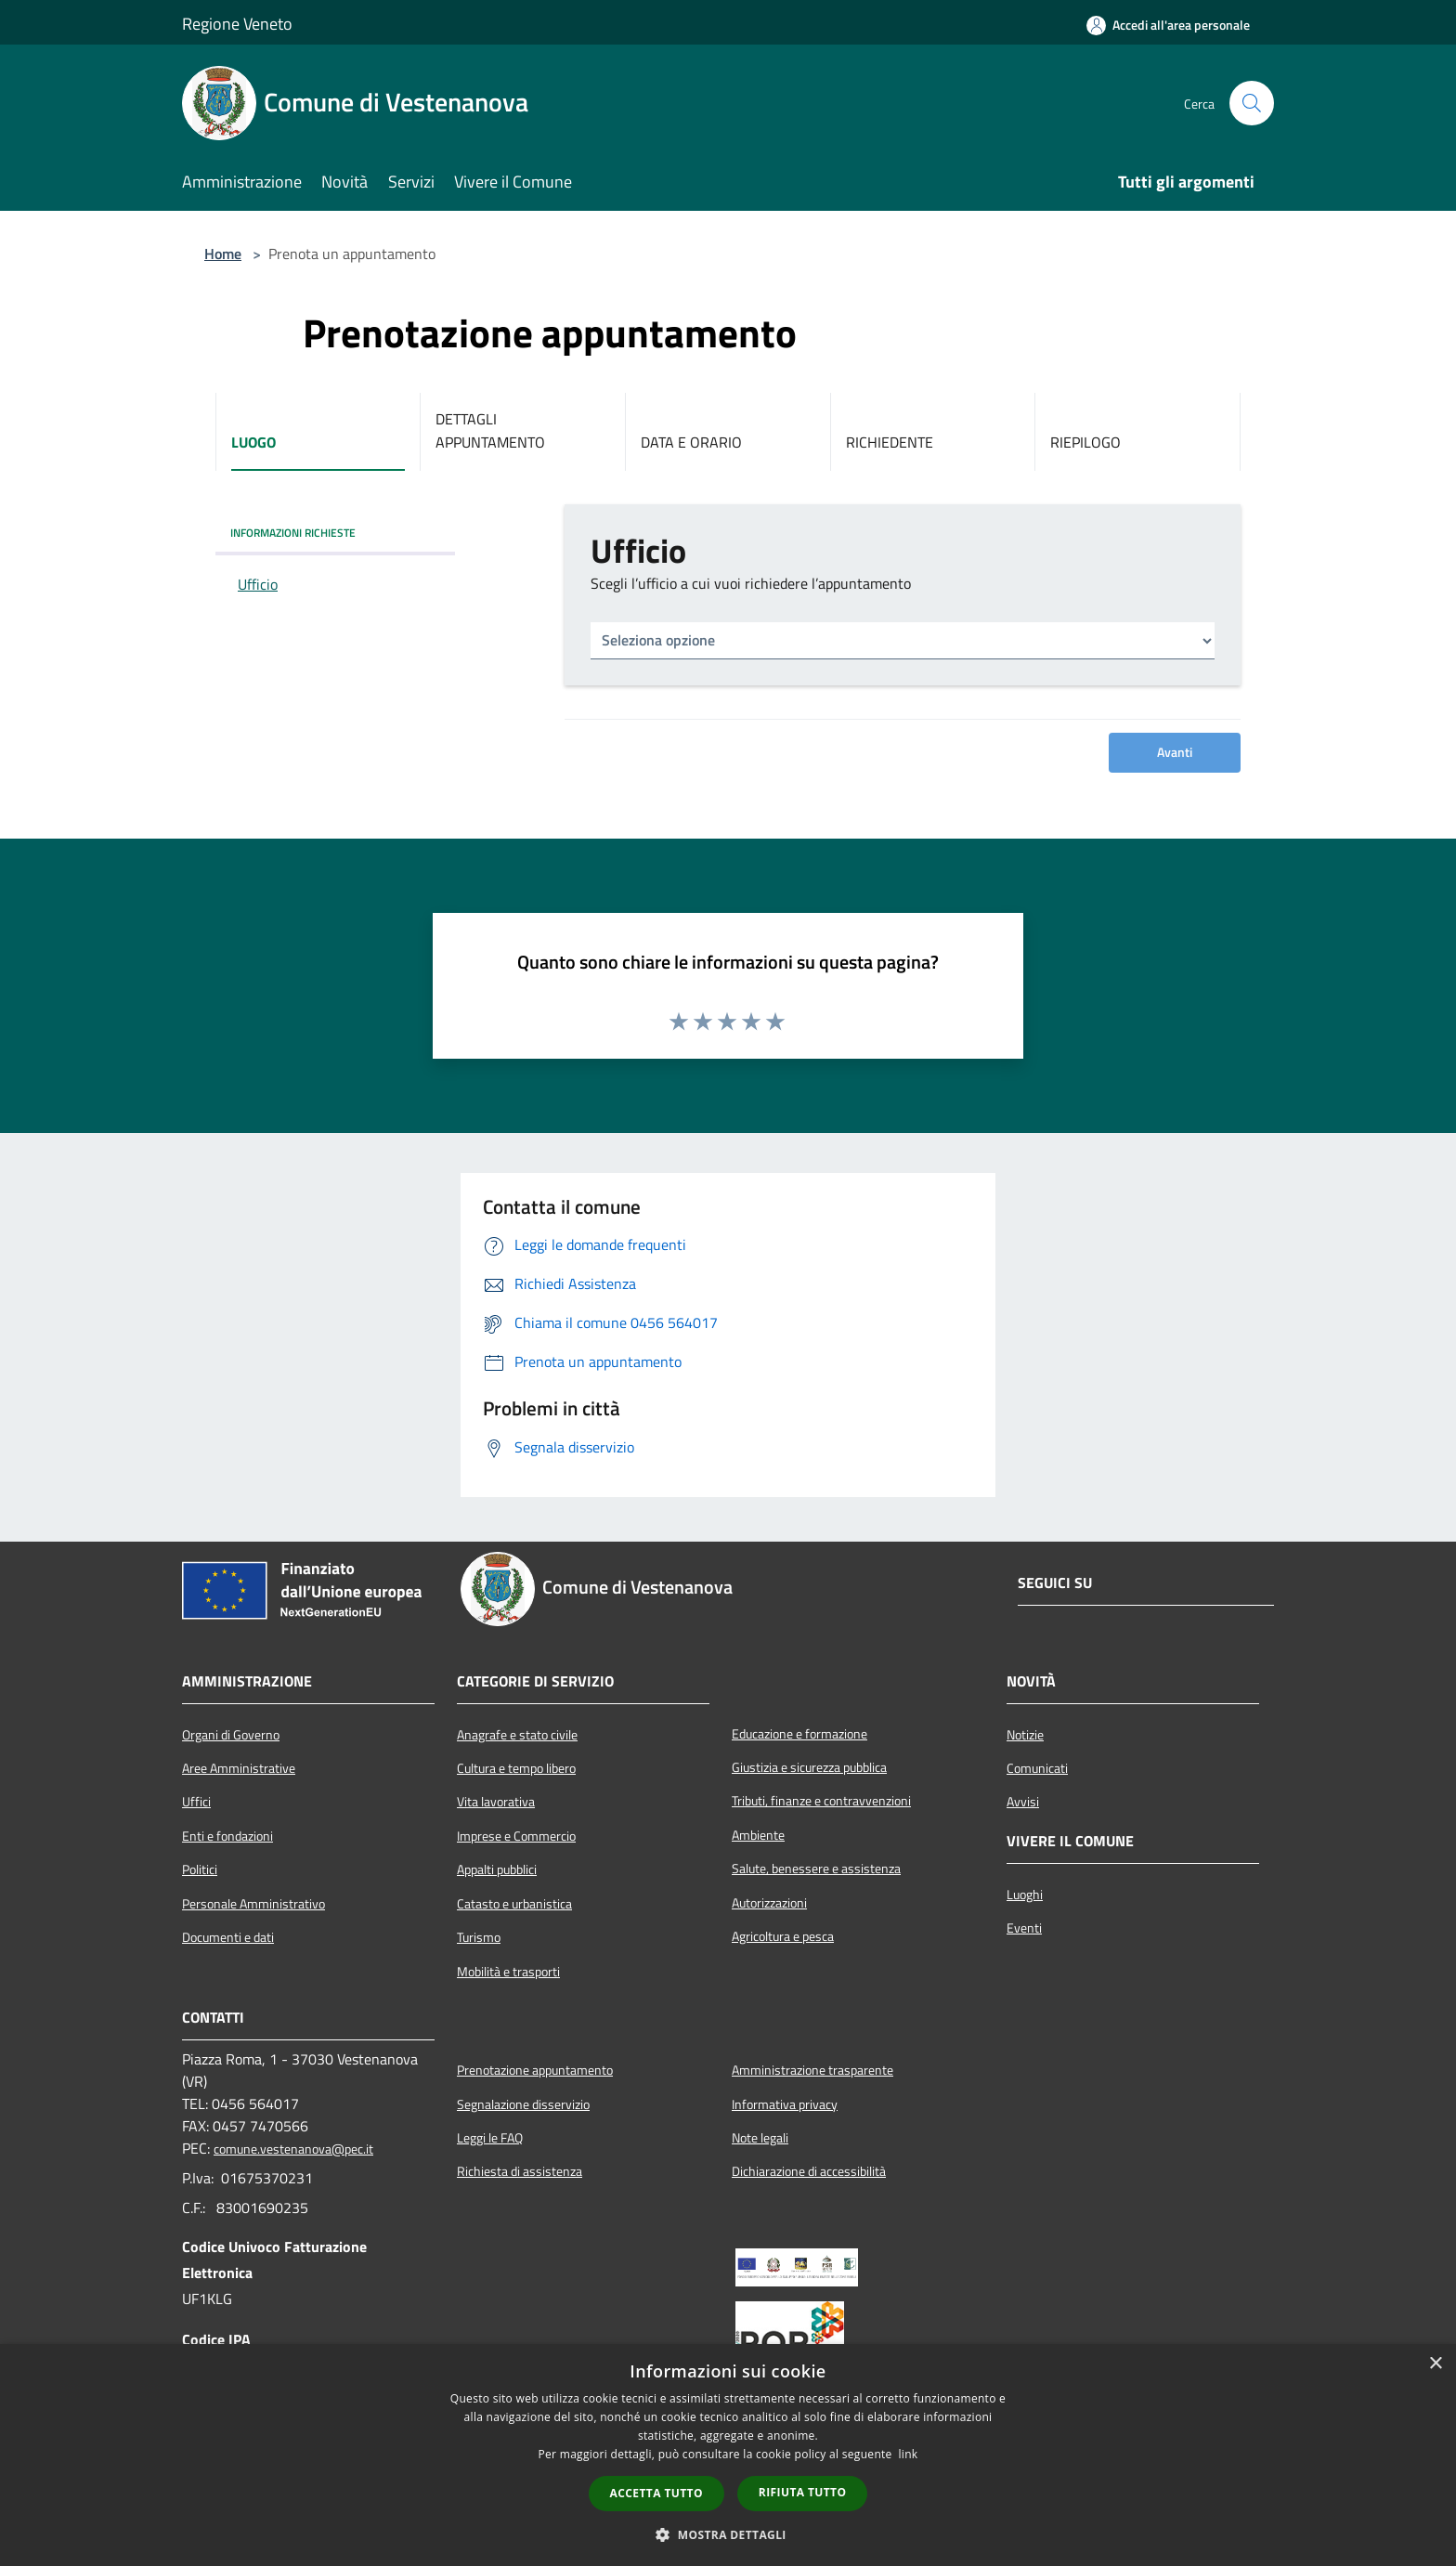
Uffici (196, 1801)
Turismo (478, 1937)
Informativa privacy (785, 2104)
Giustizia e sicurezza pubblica (809, 1767)
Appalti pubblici (497, 1869)
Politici (199, 1869)
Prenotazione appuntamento (535, 2070)
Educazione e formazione (799, 1734)
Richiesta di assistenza (519, 2171)
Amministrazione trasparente (812, 2070)
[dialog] (728, 2455)
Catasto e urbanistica (514, 1904)
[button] (728, 2534)
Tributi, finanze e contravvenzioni (821, 1801)
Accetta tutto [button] (656, 2493)
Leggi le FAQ (490, 2138)
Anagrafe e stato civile (517, 1735)
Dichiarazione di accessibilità (809, 2171)
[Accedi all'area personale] (1168, 25)
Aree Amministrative (238, 1768)
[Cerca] (1251, 103)
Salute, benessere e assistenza (816, 1868)
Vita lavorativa (496, 1801)
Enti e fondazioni (227, 1836)
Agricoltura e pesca (783, 1936)
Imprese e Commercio (516, 1836)
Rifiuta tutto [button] (803, 2492)
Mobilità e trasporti (508, 1971)
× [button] (1435, 2364)
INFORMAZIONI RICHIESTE (293, 532)
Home (222, 253)
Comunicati (1037, 1768)
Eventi (1024, 1928)
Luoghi (1025, 1894)
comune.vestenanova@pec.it (293, 2149)
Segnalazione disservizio (523, 2104)
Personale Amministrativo (253, 1904)
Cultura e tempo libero (516, 1768)
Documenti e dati (228, 1937)
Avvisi (1023, 1801)
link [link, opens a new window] (908, 2454)
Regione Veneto (237, 23)
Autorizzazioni (769, 1903)
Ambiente (758, 1835)
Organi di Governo (231, 1735)
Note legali (760, 2138)
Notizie (1025, 1735)
